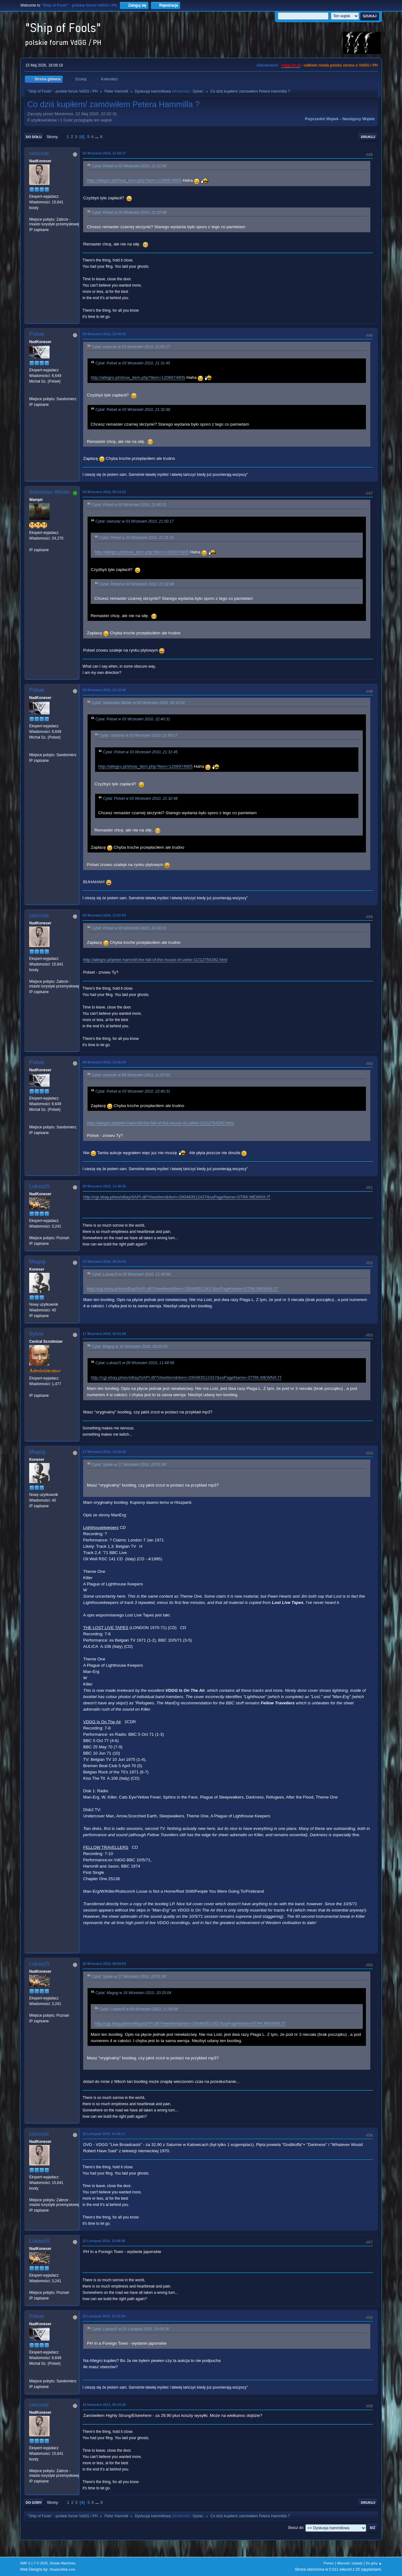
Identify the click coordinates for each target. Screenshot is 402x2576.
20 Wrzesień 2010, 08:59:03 (104, 1964)
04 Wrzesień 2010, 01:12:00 (104, 690)
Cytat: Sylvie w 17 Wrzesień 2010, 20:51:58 (129, 1464)
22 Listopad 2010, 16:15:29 (104, 2316)
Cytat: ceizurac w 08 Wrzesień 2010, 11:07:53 (131, 1075)
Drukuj (368, 137)
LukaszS (39, 1186)
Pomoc (329, 2563)
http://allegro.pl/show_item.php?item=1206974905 (134, 180)
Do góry (34, 2502)
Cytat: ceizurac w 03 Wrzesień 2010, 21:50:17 (131, 347)
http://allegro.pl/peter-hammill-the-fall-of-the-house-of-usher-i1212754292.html (155, 959)
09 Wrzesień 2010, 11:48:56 (104, 1186)
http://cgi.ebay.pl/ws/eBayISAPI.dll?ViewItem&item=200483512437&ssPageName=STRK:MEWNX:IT (177, 1197)
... (97, 136)
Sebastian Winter (49, 492)
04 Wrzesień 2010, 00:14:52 (104, 492)
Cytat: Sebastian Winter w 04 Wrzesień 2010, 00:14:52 (138, 703)
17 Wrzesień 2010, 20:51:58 (104, 1334)
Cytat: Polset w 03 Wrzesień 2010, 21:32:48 (129, 212)
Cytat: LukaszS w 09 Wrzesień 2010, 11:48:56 (131, 1274)
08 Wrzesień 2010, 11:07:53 (104, 915)
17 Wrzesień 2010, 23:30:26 (104, 1452)
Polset (36, 334)
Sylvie (197, 91)
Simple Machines (62, 2563)
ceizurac (39, 153)
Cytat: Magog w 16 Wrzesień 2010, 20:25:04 (129, 1346)
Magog (37, 1262)
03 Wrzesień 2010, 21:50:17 (104, 153)
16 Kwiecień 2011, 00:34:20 (104, 2405)
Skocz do (295, 2527)
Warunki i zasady (350, 2563)
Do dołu (34, 137)
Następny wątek (358, 118)
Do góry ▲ (374, 2563)
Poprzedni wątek (322, 118)
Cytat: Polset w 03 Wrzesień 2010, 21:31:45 (129, 166)
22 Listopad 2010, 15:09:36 (104, 2241)
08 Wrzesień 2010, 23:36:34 (104, 1062)
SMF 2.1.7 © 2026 (34, 2563)
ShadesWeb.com (62, 2569)
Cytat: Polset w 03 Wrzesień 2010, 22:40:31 (129, 505)
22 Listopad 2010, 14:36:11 (104, 2134)
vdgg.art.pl (290, 65)
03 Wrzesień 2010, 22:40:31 (104, 334)
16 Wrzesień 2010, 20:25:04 (104, 1261)
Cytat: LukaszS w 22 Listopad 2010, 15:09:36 (130, 2329)
